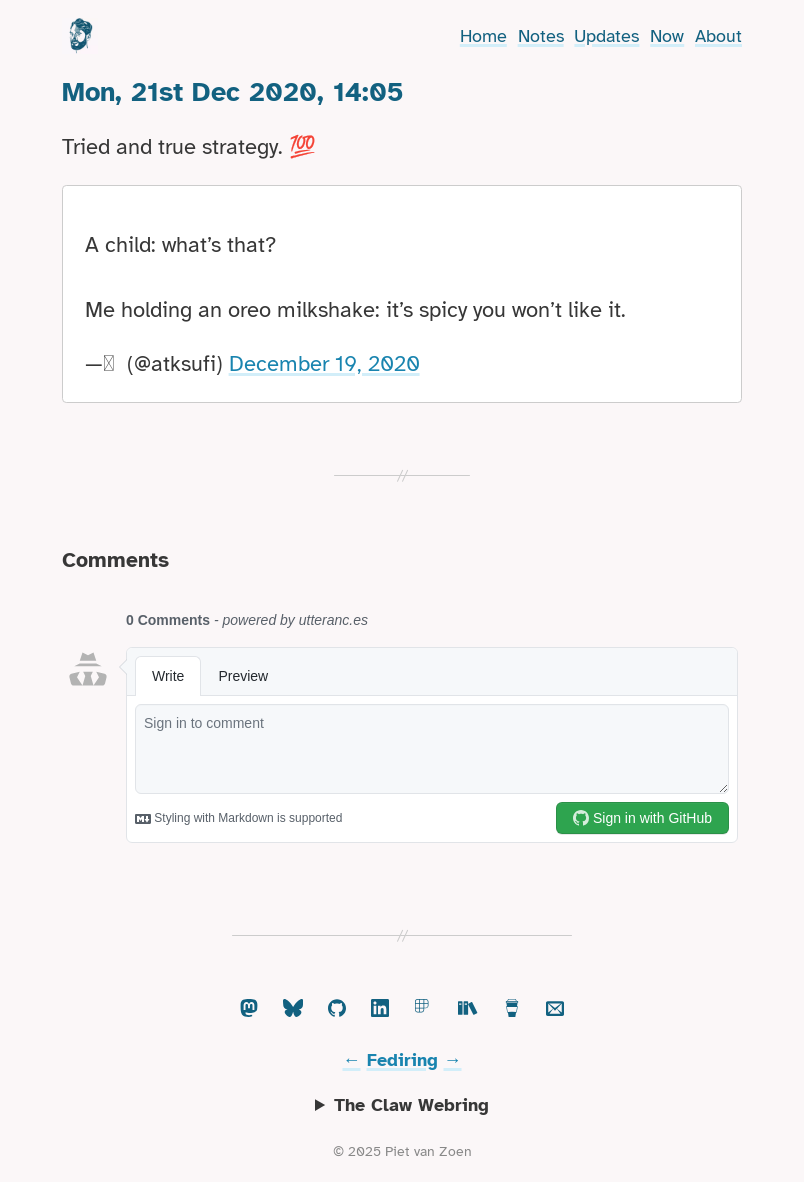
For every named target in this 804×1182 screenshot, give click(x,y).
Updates (606, 36)
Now (667, 36)
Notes (541, 36)
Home (483, 36)
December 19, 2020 (324, 363)
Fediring (402, 1060)
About (718, 36)
